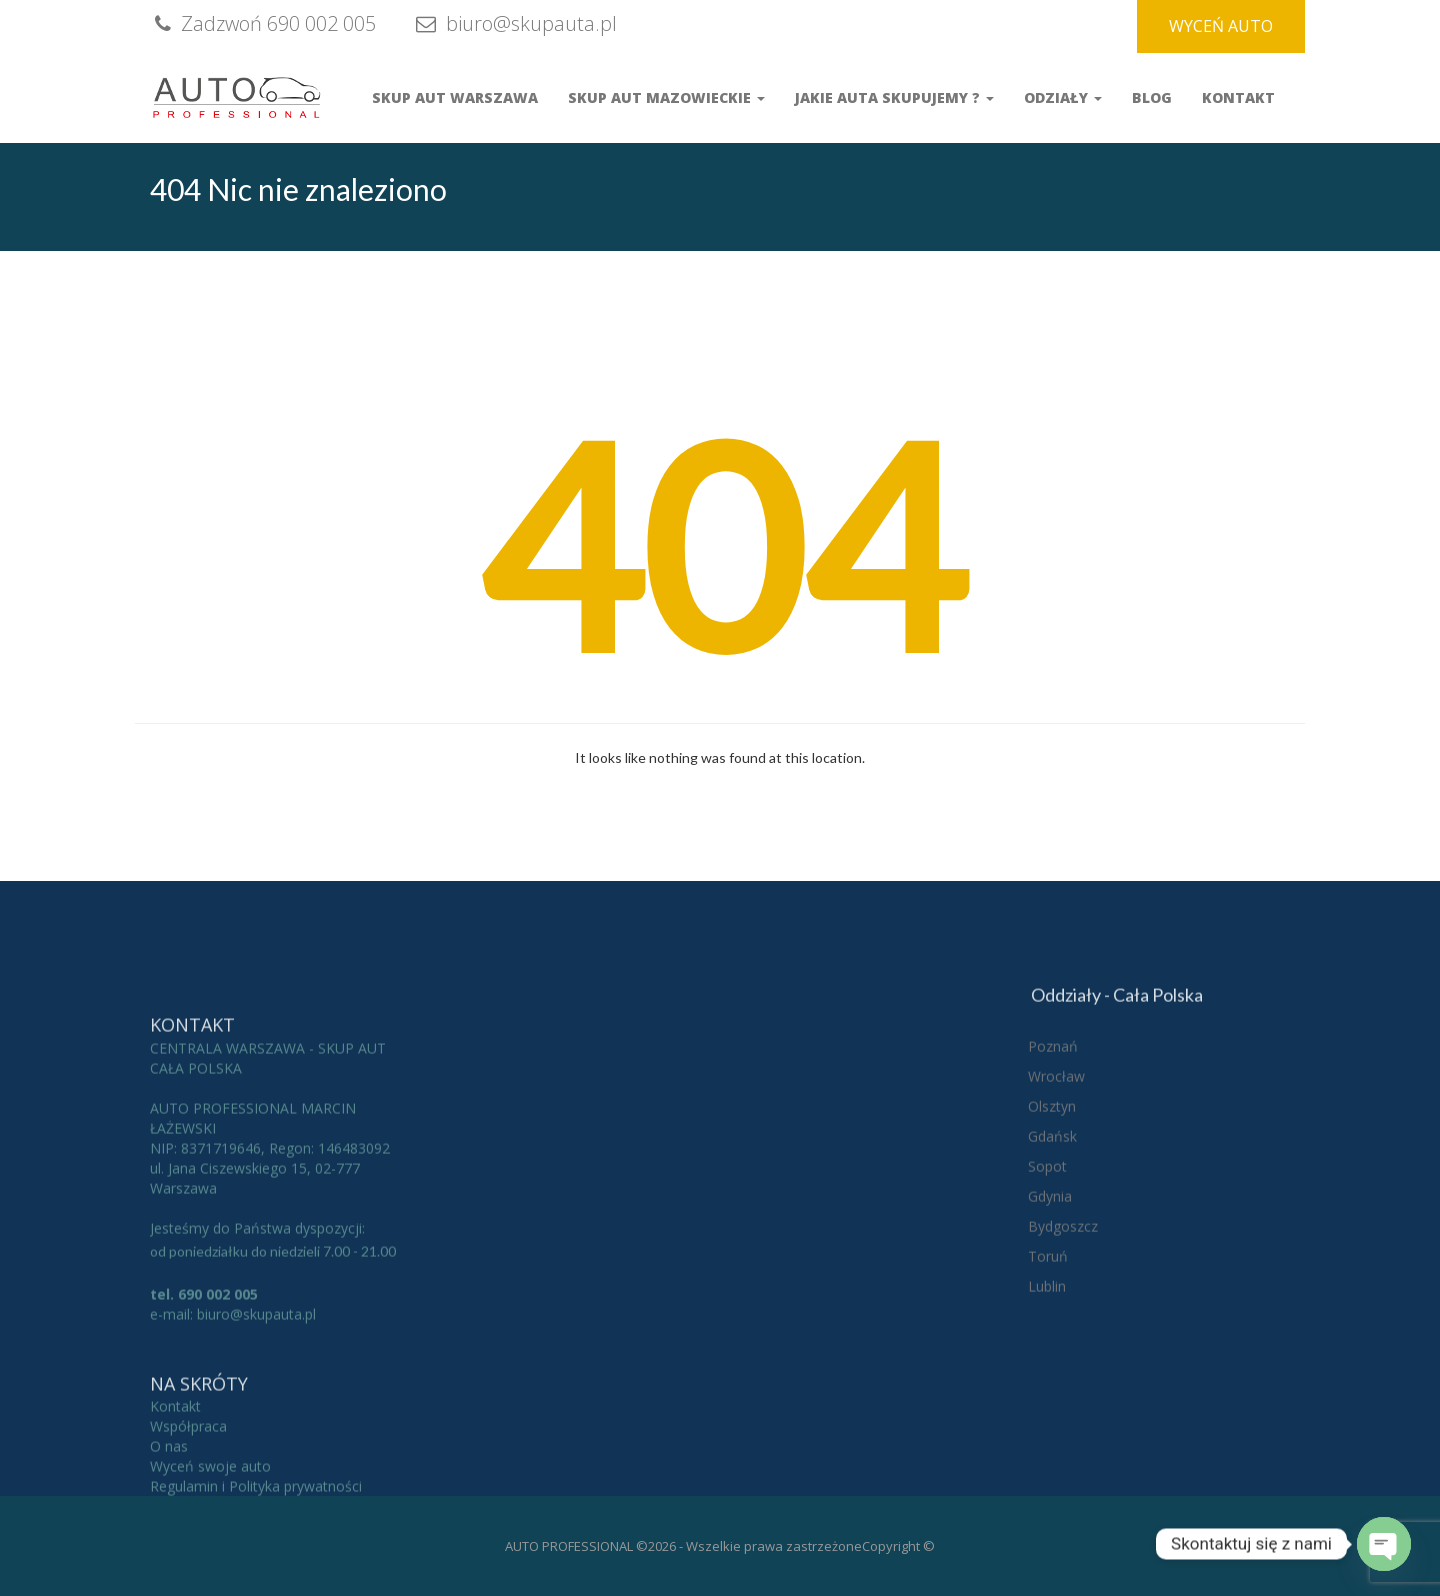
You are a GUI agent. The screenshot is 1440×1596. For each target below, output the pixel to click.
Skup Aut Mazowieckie (666, 97)
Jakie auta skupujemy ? (894, 97)
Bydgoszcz (1063, 1347)
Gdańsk (1052, 1257)
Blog (1152, 97)
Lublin (1047, 1407)
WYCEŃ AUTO (1221, 26)
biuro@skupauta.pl (514, 23)
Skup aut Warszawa (455, 97)
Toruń (1048, 1377)
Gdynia (1050, 1317)
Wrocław (1056, 1197)
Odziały (1063, 97)
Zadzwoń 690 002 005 (263, 23)
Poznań (1053, 1167)
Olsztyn (1052, 1227)
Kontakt (1238, 97)
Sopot (1047, 1287)
